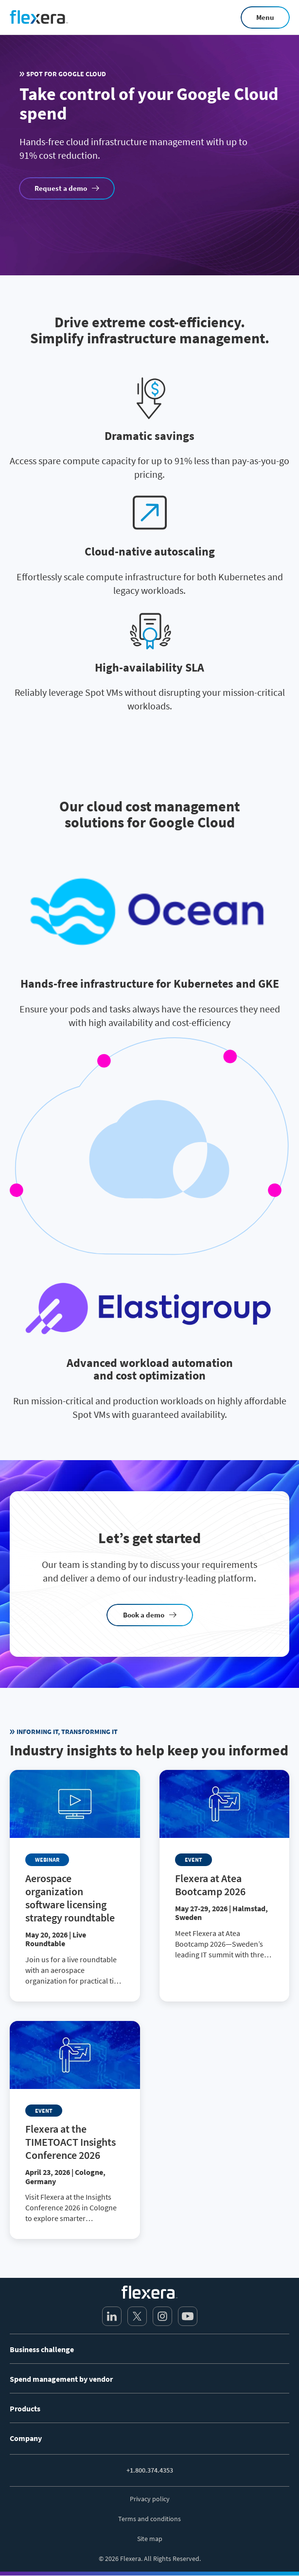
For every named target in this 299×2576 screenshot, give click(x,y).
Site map (149, 2538)
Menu (265, 17)
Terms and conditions (149, 2518)
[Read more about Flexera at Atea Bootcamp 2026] (224, 1872)
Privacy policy (150, 2498)
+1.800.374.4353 (149, 2470)
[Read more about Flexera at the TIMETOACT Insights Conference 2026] (75, 2130)
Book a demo (143, 1614)
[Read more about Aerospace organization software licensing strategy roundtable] (75, 1886)
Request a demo (61, 188)
